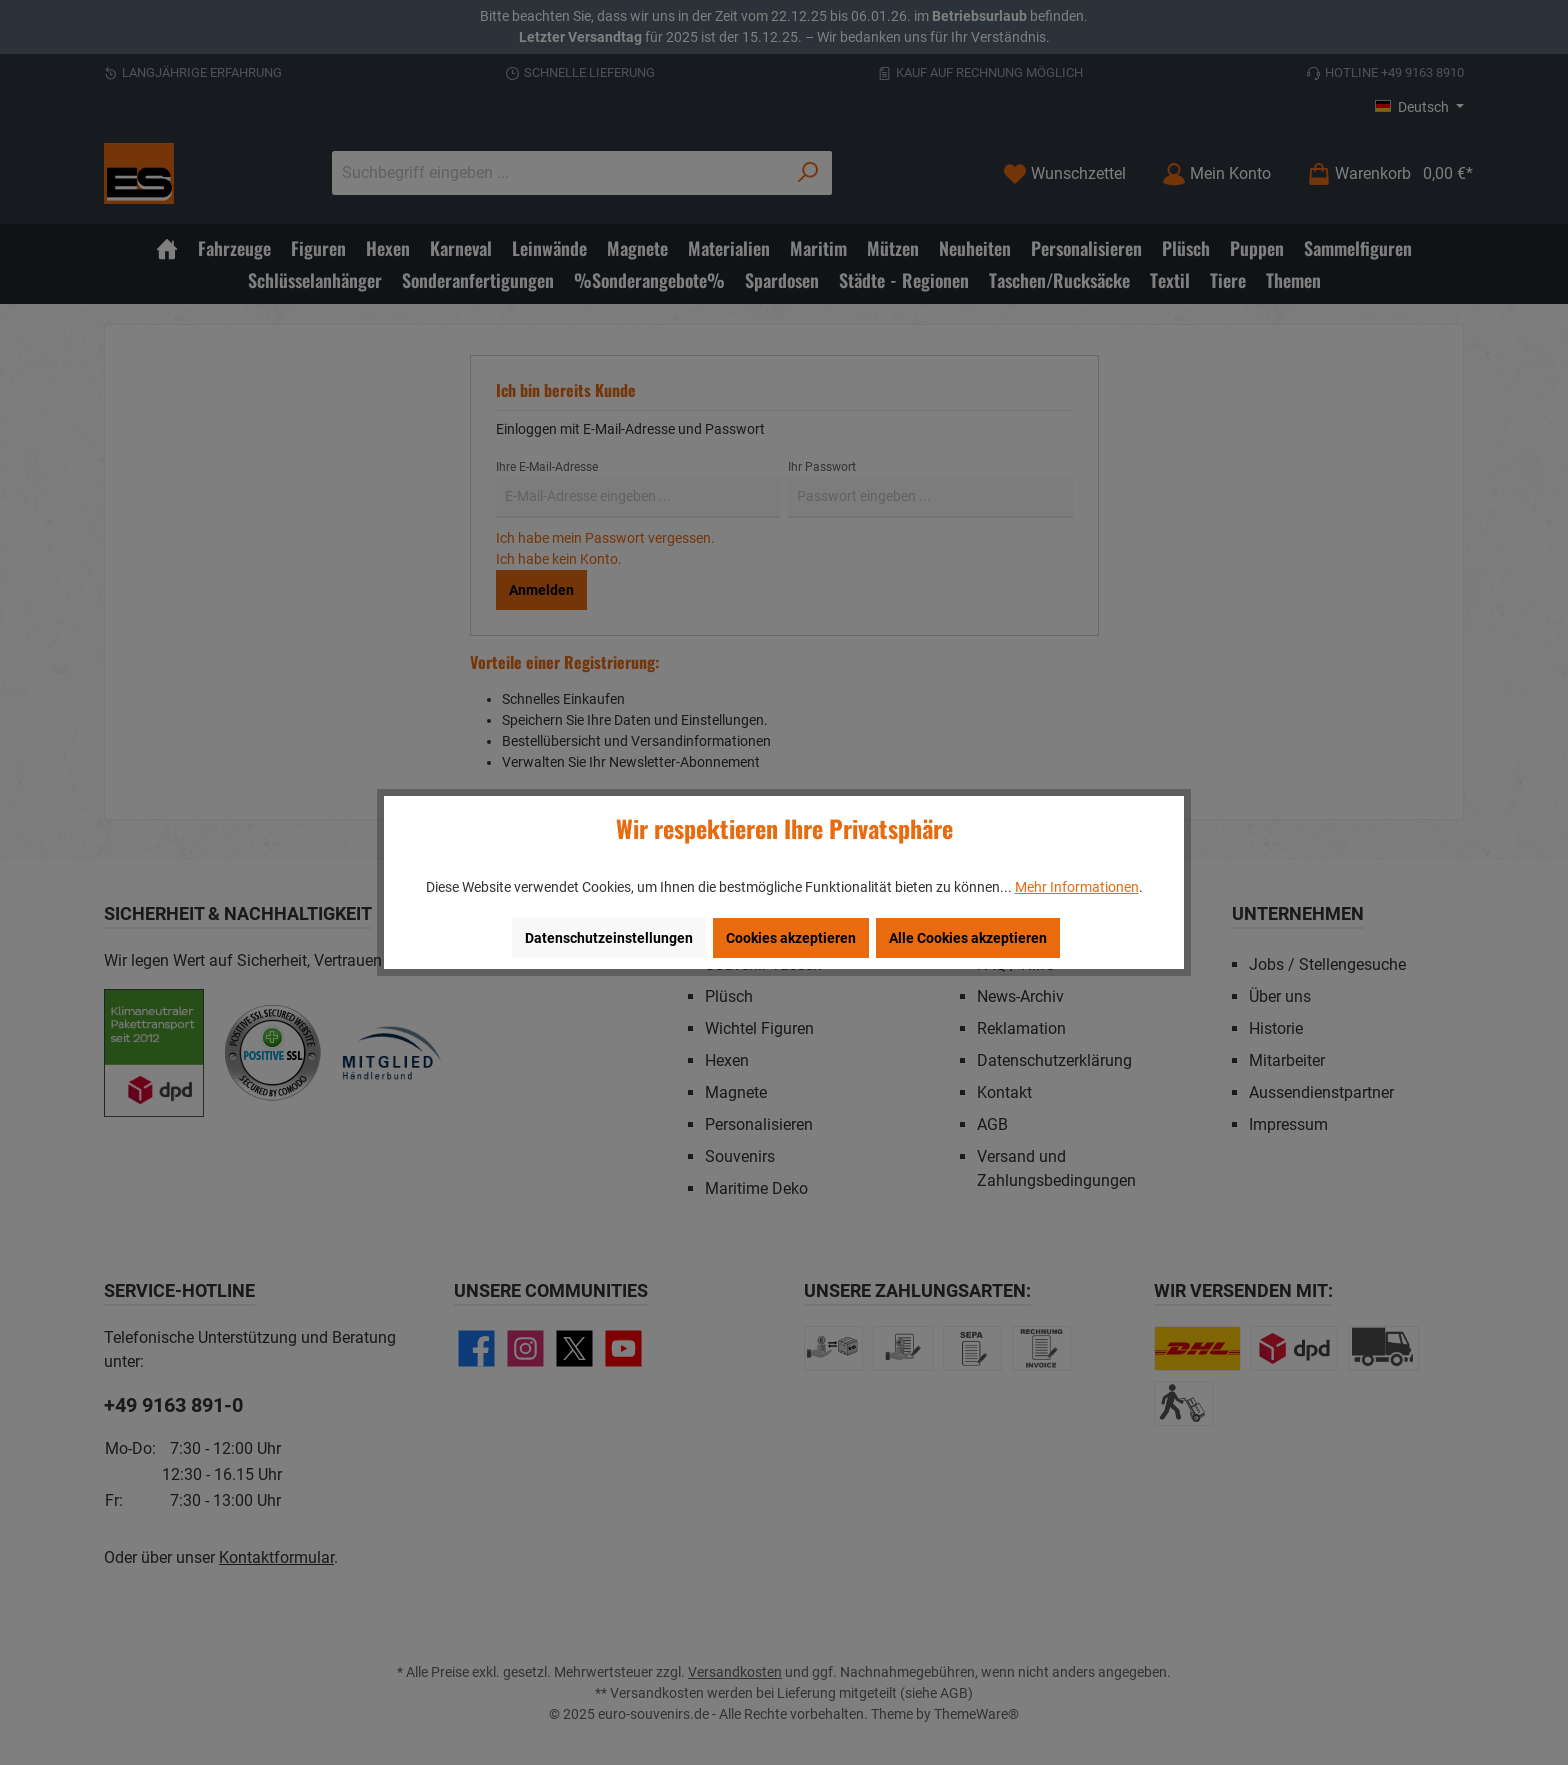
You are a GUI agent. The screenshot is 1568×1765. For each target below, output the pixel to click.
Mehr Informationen (1077, 887)
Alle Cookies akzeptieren (968, 938)
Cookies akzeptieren (791, 938)
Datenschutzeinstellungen (609, 938)
